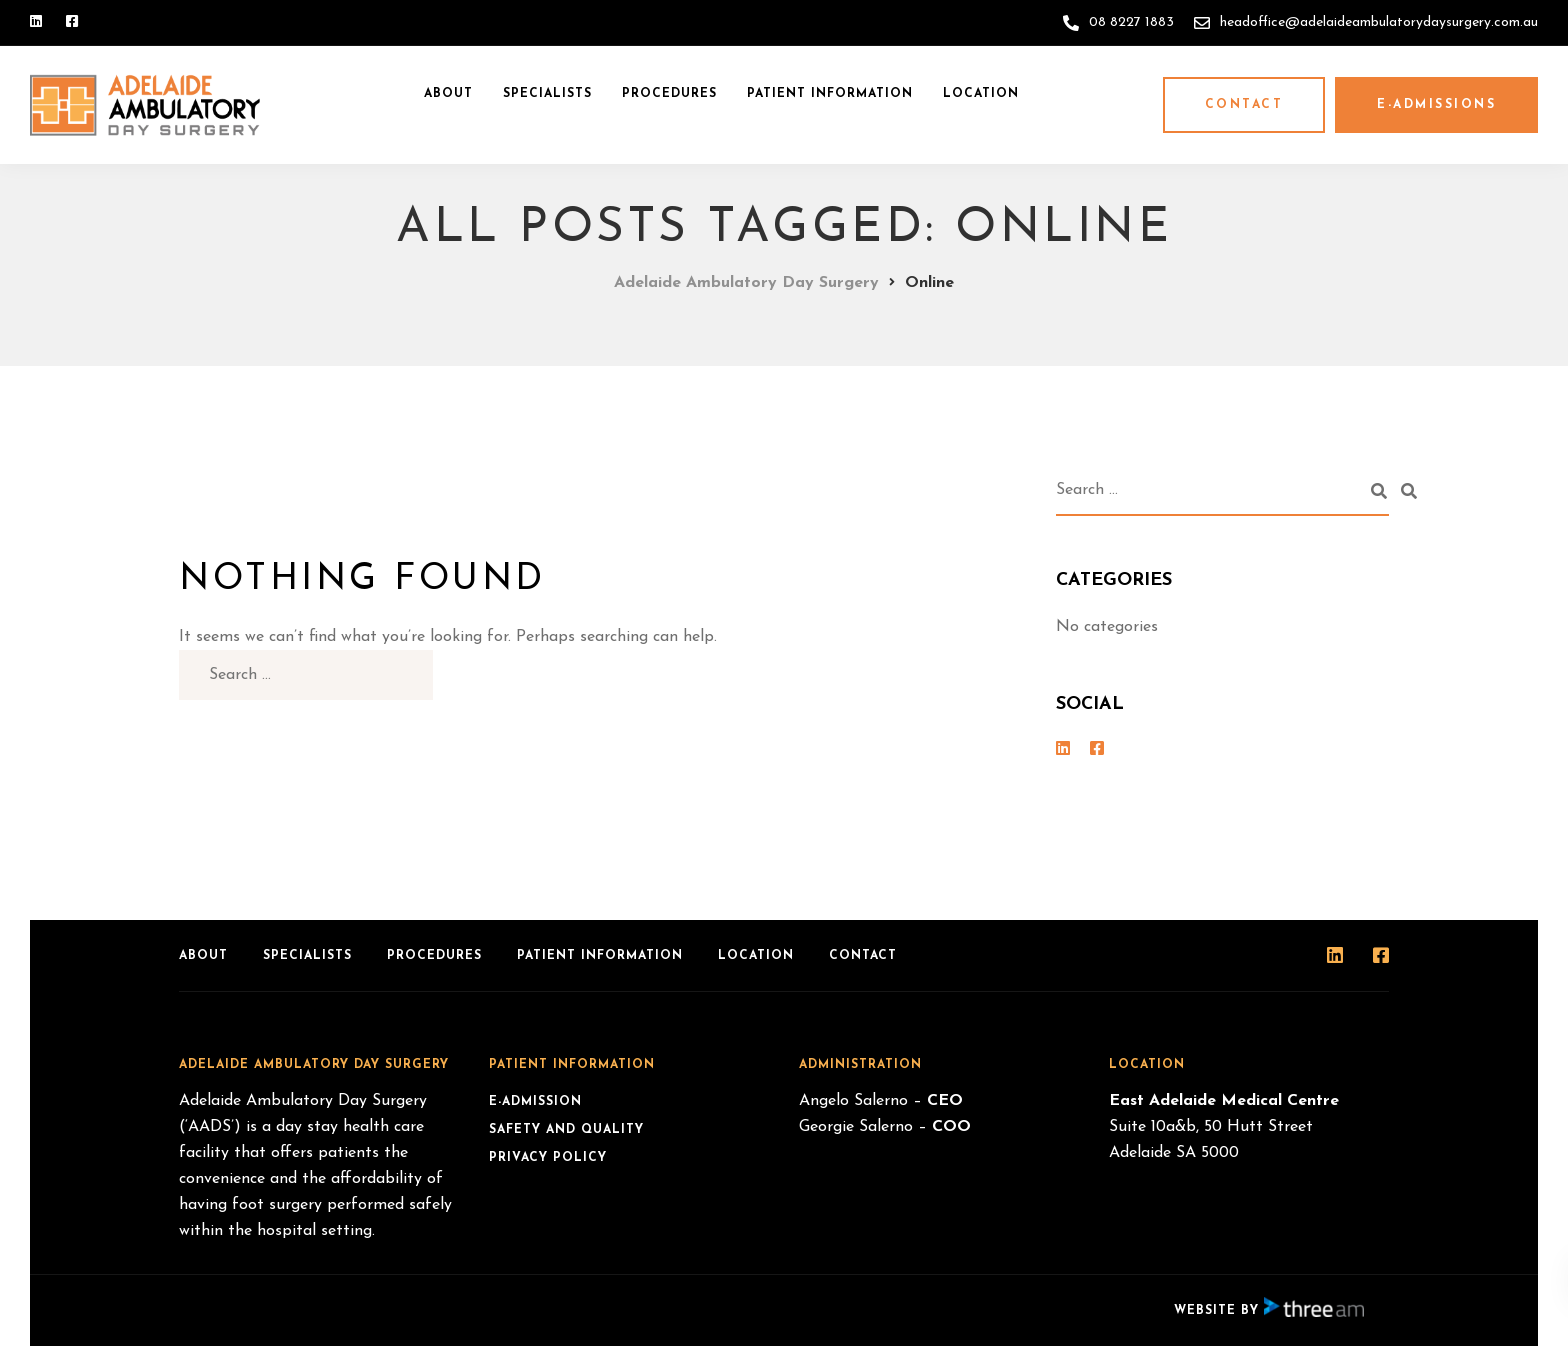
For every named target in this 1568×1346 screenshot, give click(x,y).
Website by (1269, 1311)
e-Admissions (1436, 105)
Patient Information (830, 94)
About (448, 94)
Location (981, 94)
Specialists (547, 94)
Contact (1244, 105)
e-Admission (535, 1102)
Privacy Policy (548, 1158)
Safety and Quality (566, 1130)
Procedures (669, 94)
